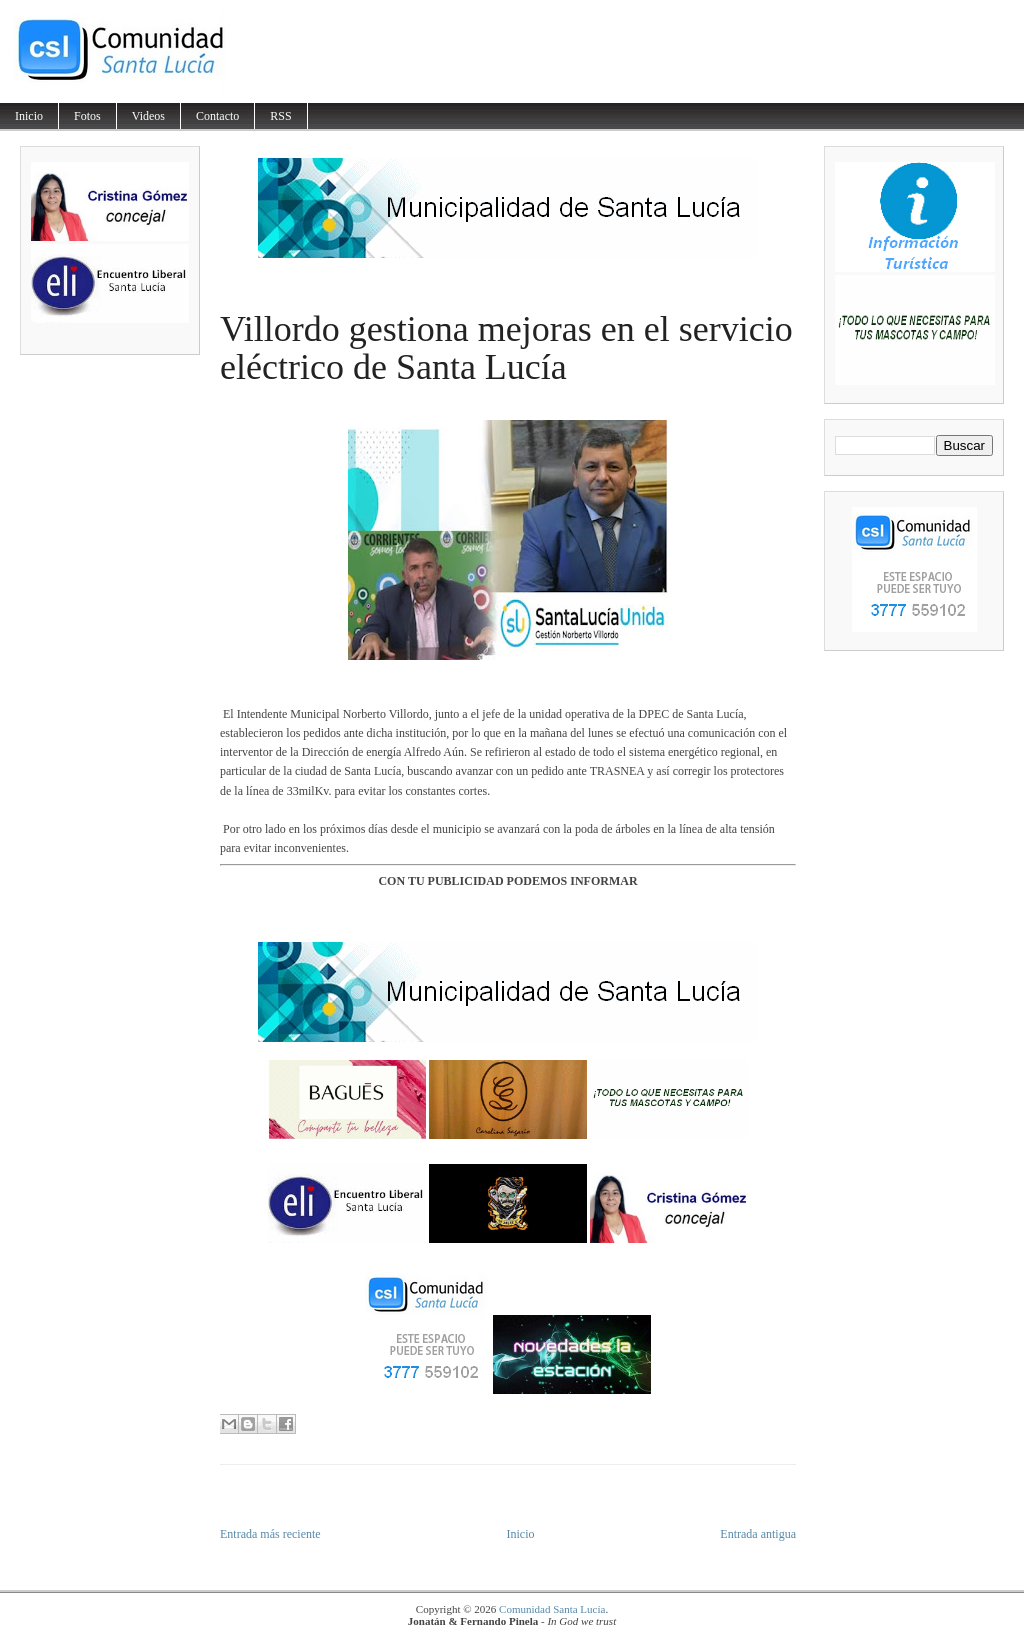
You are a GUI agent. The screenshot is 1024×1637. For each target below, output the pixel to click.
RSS (280, 116)
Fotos (87, 116)
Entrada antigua (758, 1534)
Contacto (217, 116)
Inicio (29, 116)
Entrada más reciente (270, 1534)
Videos (148, 116)
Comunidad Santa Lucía (552, 1609)
